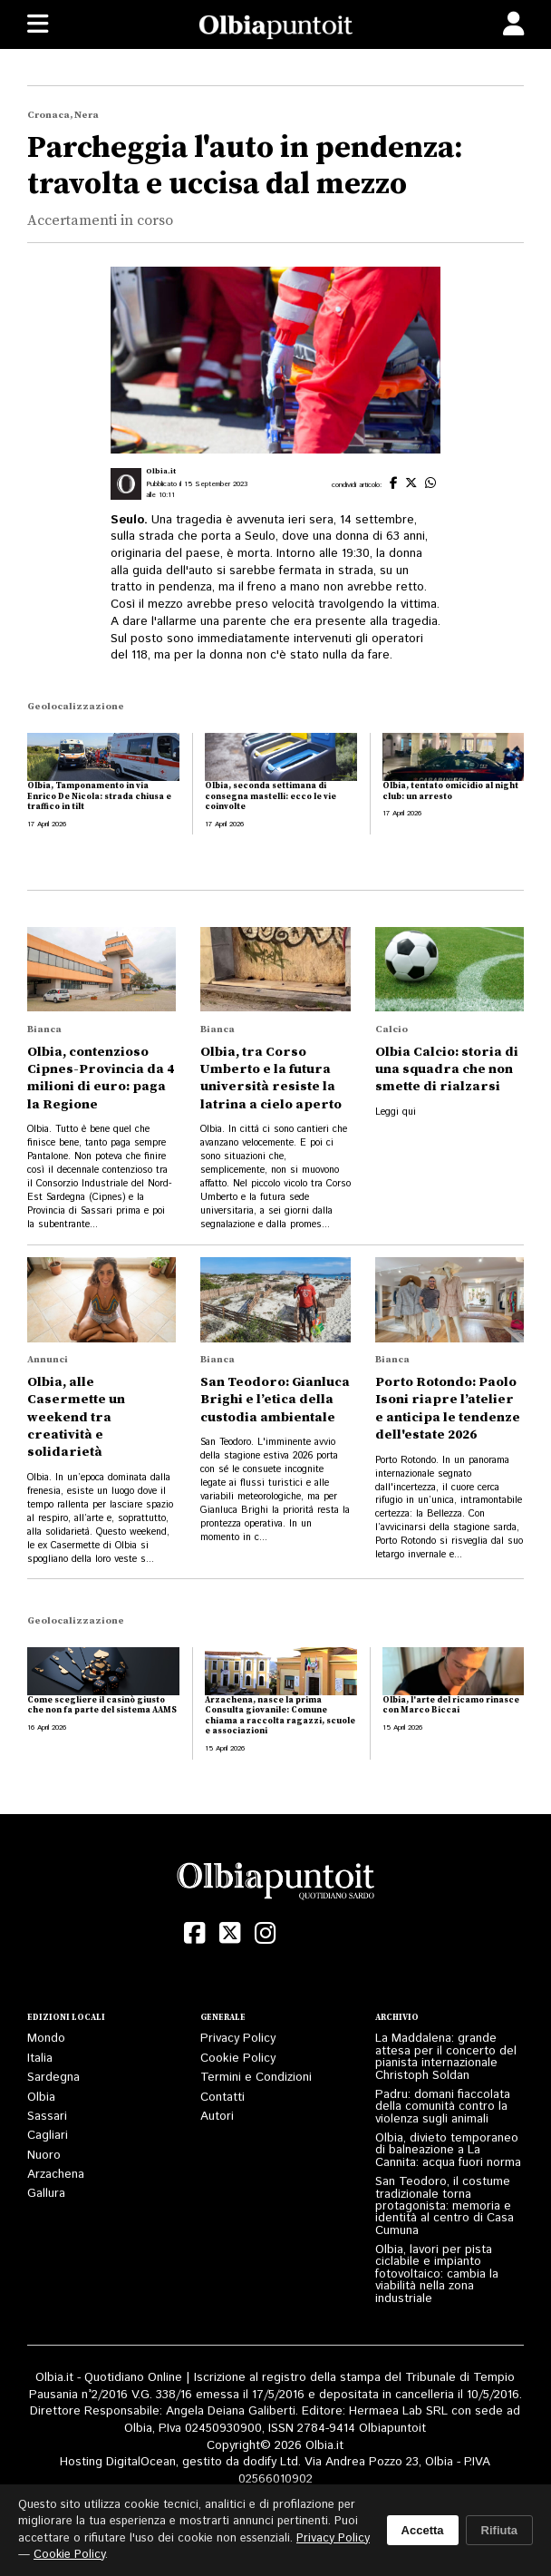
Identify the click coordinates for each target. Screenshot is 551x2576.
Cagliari (47, 2135)
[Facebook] (194, 1933)
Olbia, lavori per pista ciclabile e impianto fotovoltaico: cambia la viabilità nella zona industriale (436, 2274)
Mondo (46, 2038)
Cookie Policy (238, 2058)
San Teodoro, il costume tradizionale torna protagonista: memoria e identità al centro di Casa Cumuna (444, 2206)
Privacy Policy (238, 2038)
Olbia (41, 2097)
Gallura (46, 2193)
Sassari (47, 2116)
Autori (217, 2116)
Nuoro (44, 2155)
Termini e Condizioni (256, 2077)
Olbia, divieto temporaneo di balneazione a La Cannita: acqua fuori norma (448, 2150)
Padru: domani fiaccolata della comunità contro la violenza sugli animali (442, 2107)
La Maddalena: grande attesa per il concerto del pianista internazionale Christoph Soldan (446, 2056)
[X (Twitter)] (229, 1933)
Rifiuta (499, 2530)
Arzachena (55, 2174)
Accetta (422, 2530)
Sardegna (53, 2077)
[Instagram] (265, 1933)
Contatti (222, 2097)
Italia (40, 2058)
